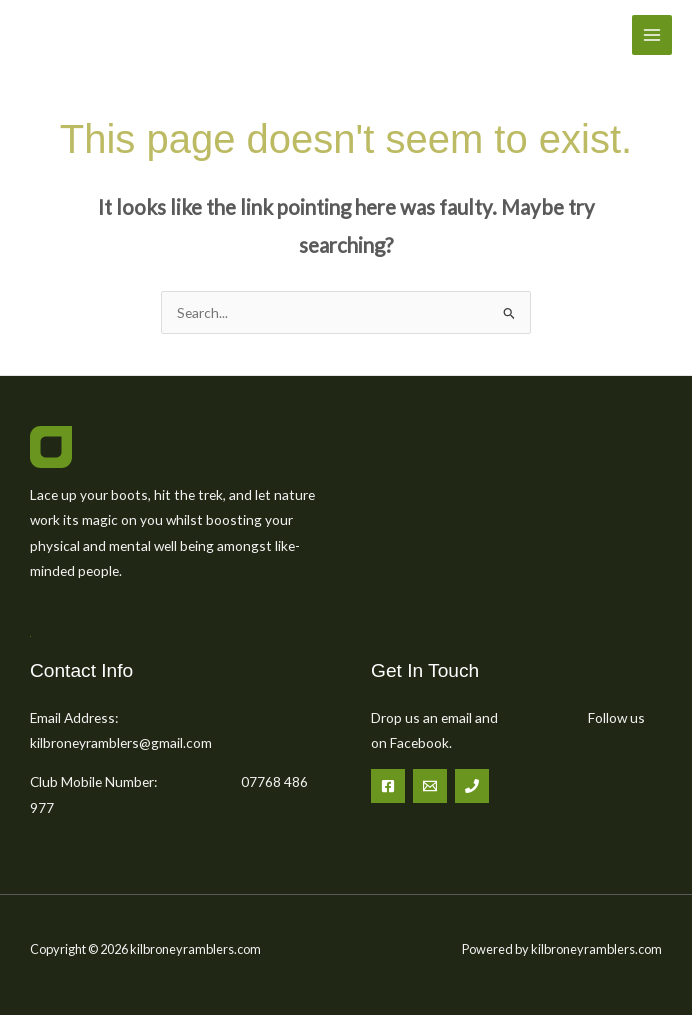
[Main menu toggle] (652, 35)
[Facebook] (388, 786)
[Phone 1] (472, 786)
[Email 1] (430, 786)
